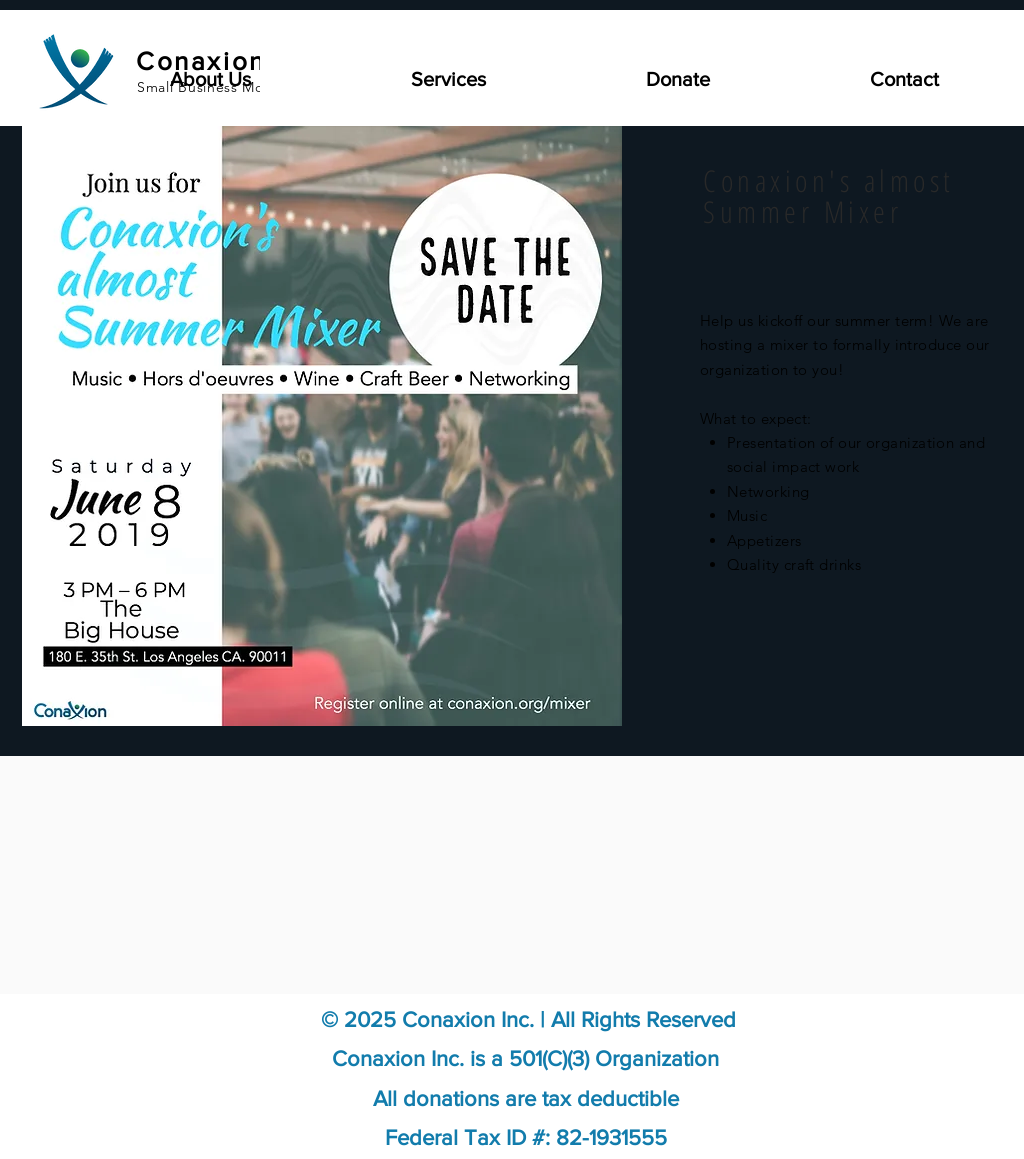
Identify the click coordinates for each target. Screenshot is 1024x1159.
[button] (378, 79)
